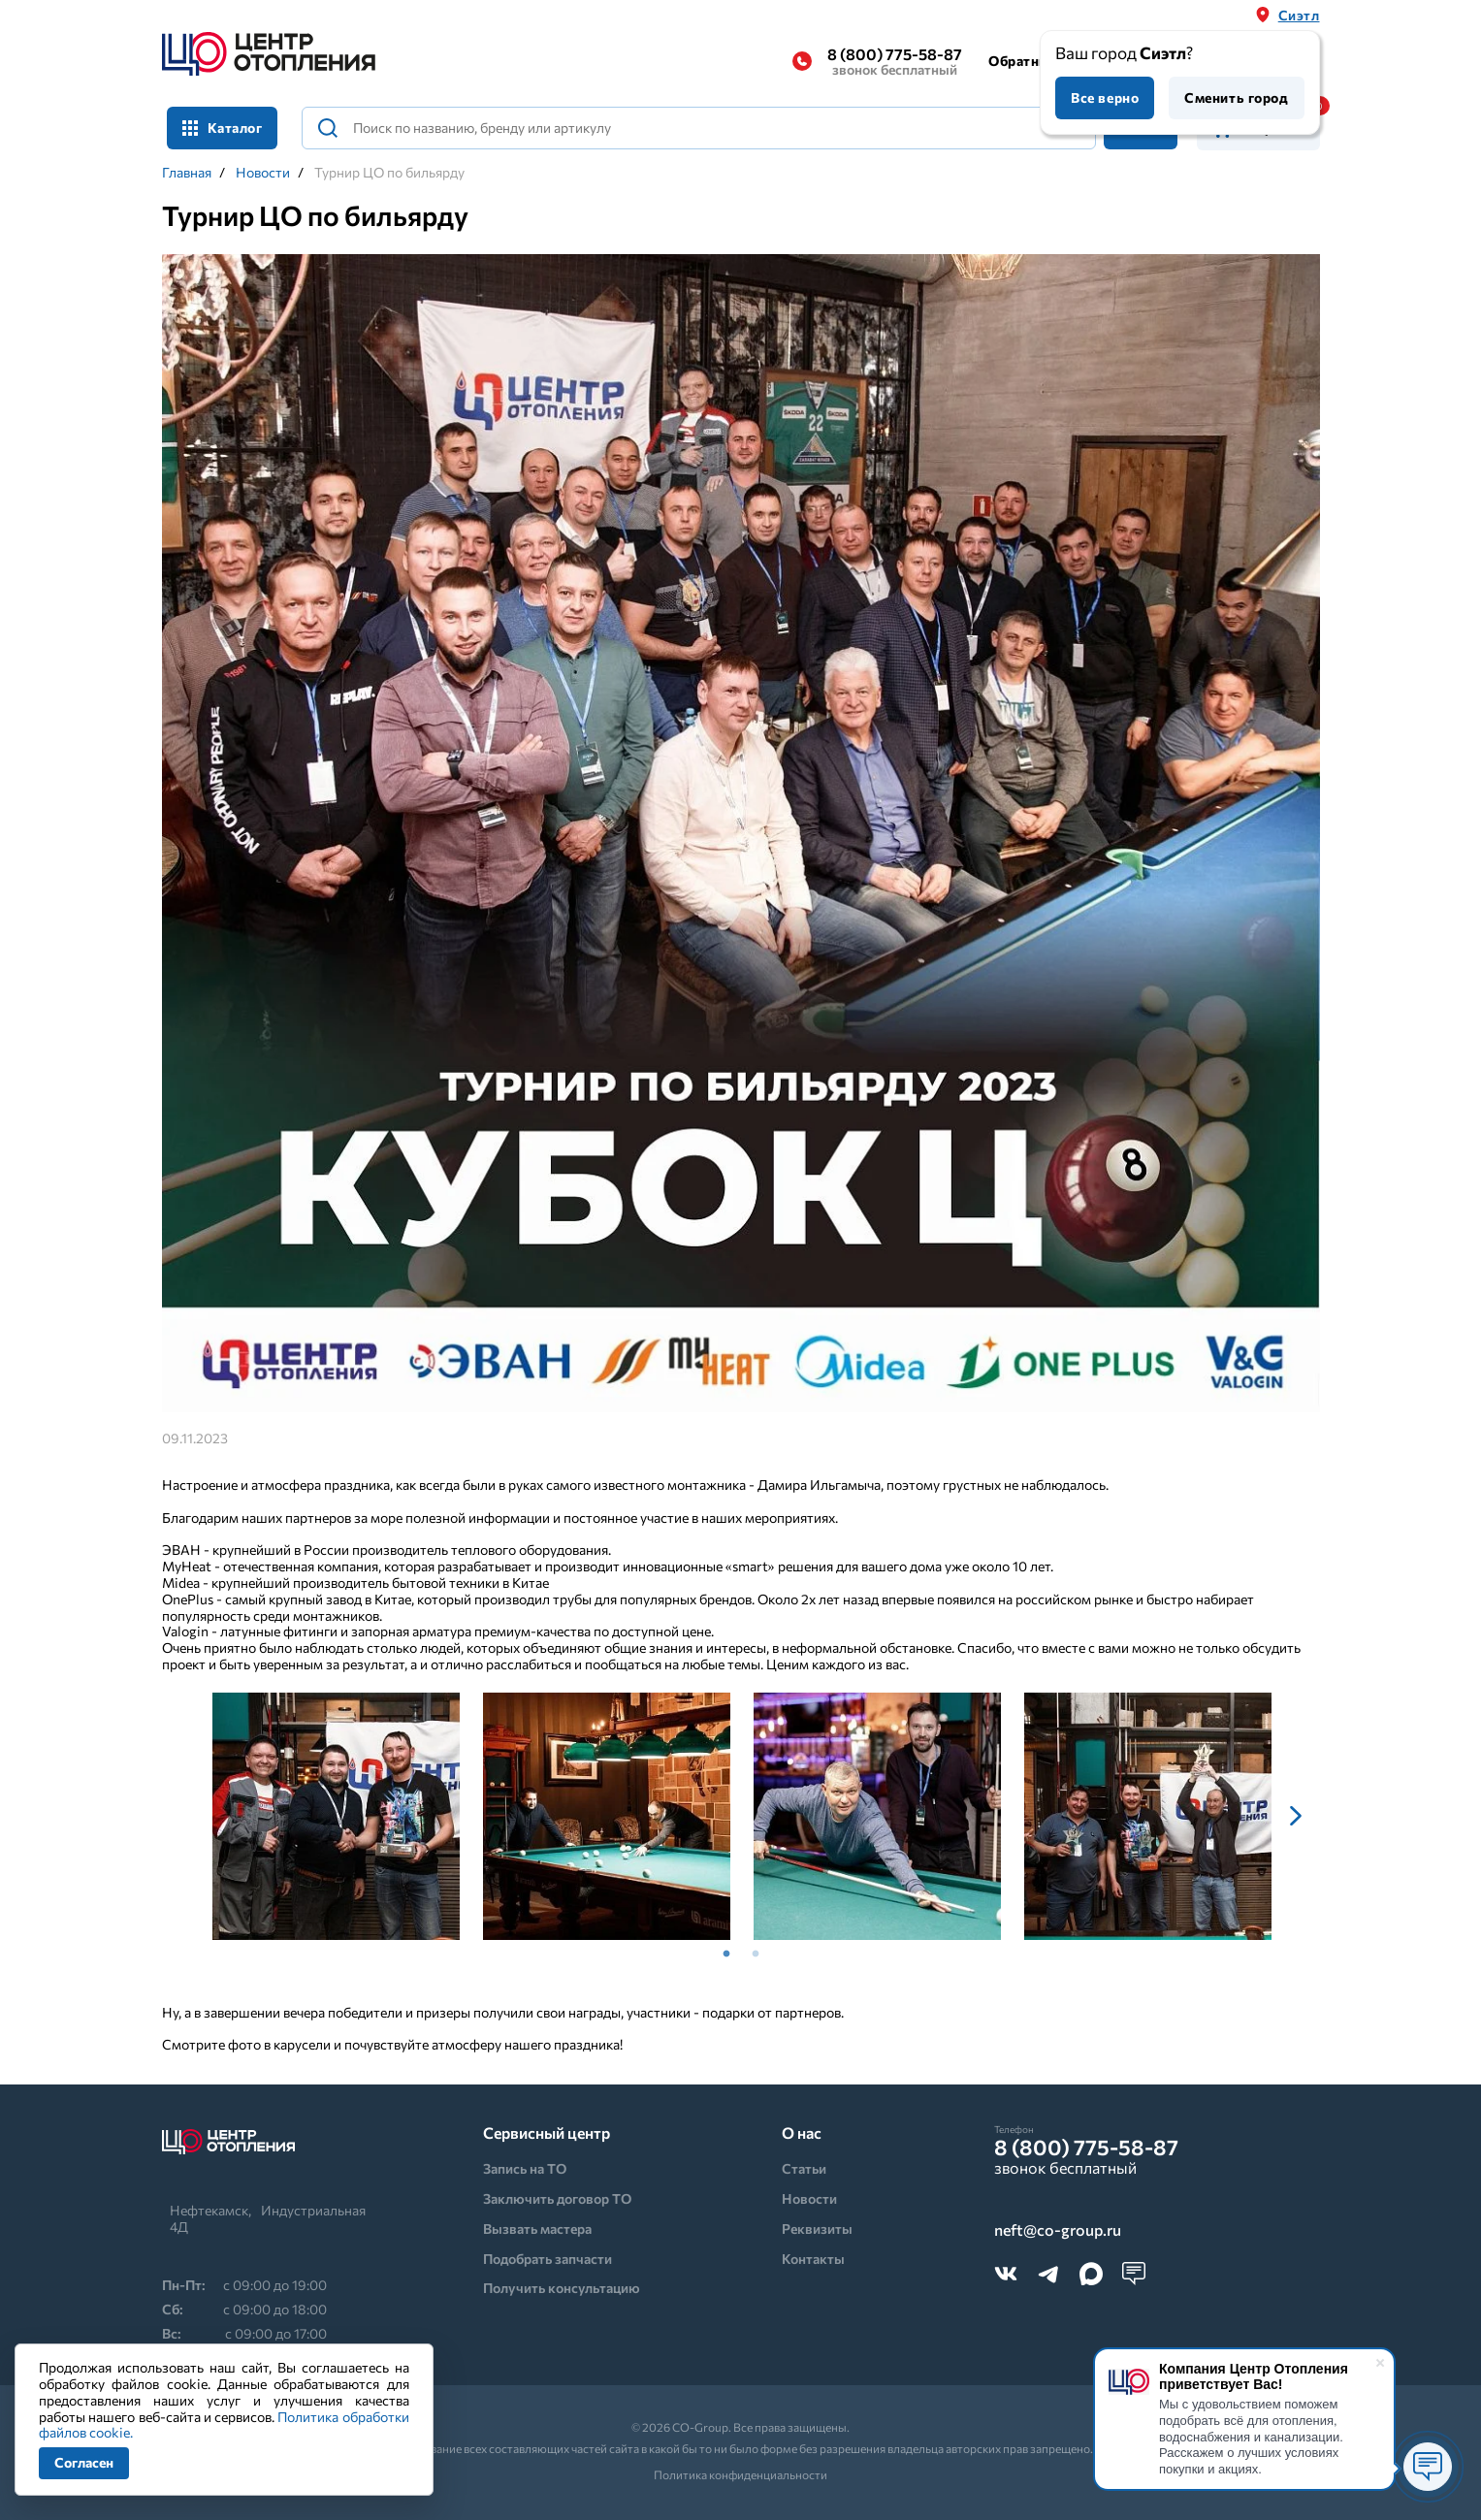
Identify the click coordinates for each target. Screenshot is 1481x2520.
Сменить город (1236, 97)
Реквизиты (817, 2228)
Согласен (83, 2462)
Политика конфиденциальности (740, 2474)
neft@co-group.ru (1057, 2230)
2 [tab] (755, 1954)
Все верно (1105, 97)
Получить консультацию (561, 2287)
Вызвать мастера (537, 2228)
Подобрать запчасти (547, 2258)
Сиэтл (1299, 15)
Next (1295, 1815)
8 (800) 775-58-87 (894, 61)
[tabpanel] (336, 1816)
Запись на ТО (524, 2168)
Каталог (222, 127)
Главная (186, 172)
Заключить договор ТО (557, 2198)
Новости (263, 172)
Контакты (813, 2258)
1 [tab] (726, 1954)
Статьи (804, 2168)
